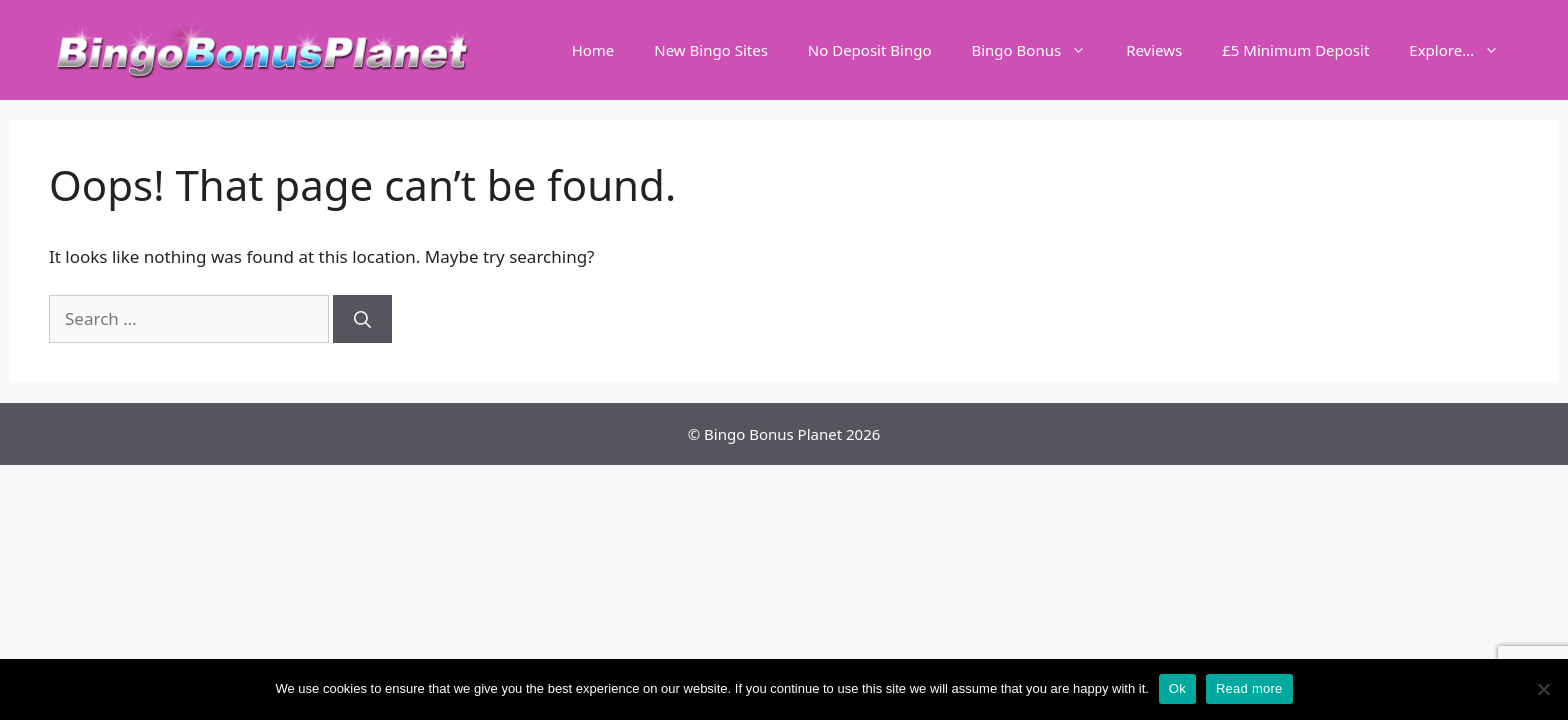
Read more (1249, 688)
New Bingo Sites (711, 50)
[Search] (362, 319)
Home (593, 50)
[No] (1543, 689)
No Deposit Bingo (870, 50)
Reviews (1154, 50)
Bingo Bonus (1038, 50)
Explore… (1464, 50)
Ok (1177, 688)
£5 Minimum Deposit (1295, 50)
